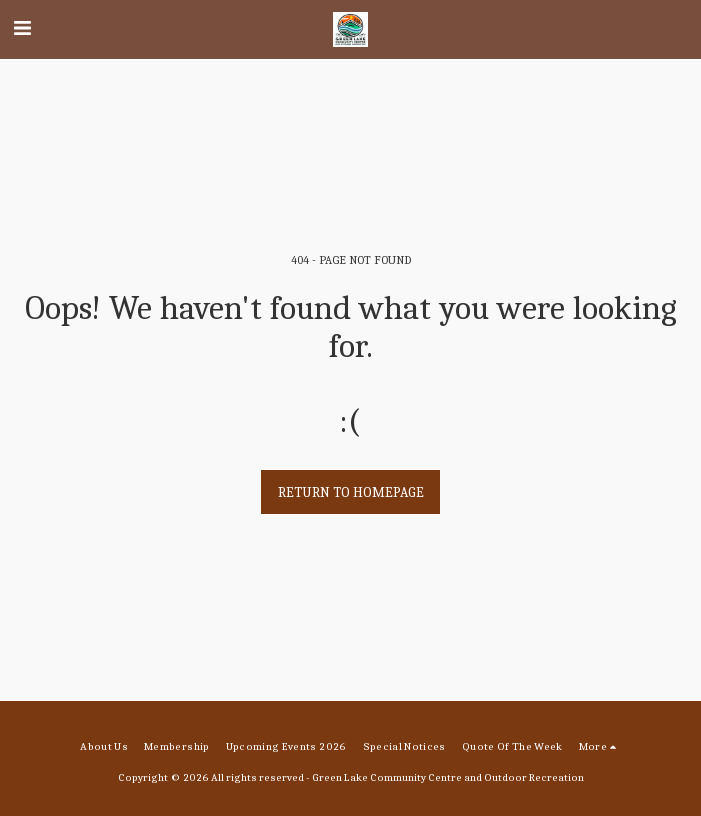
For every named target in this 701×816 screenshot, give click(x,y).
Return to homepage (351, 492)
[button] (22, 28)
